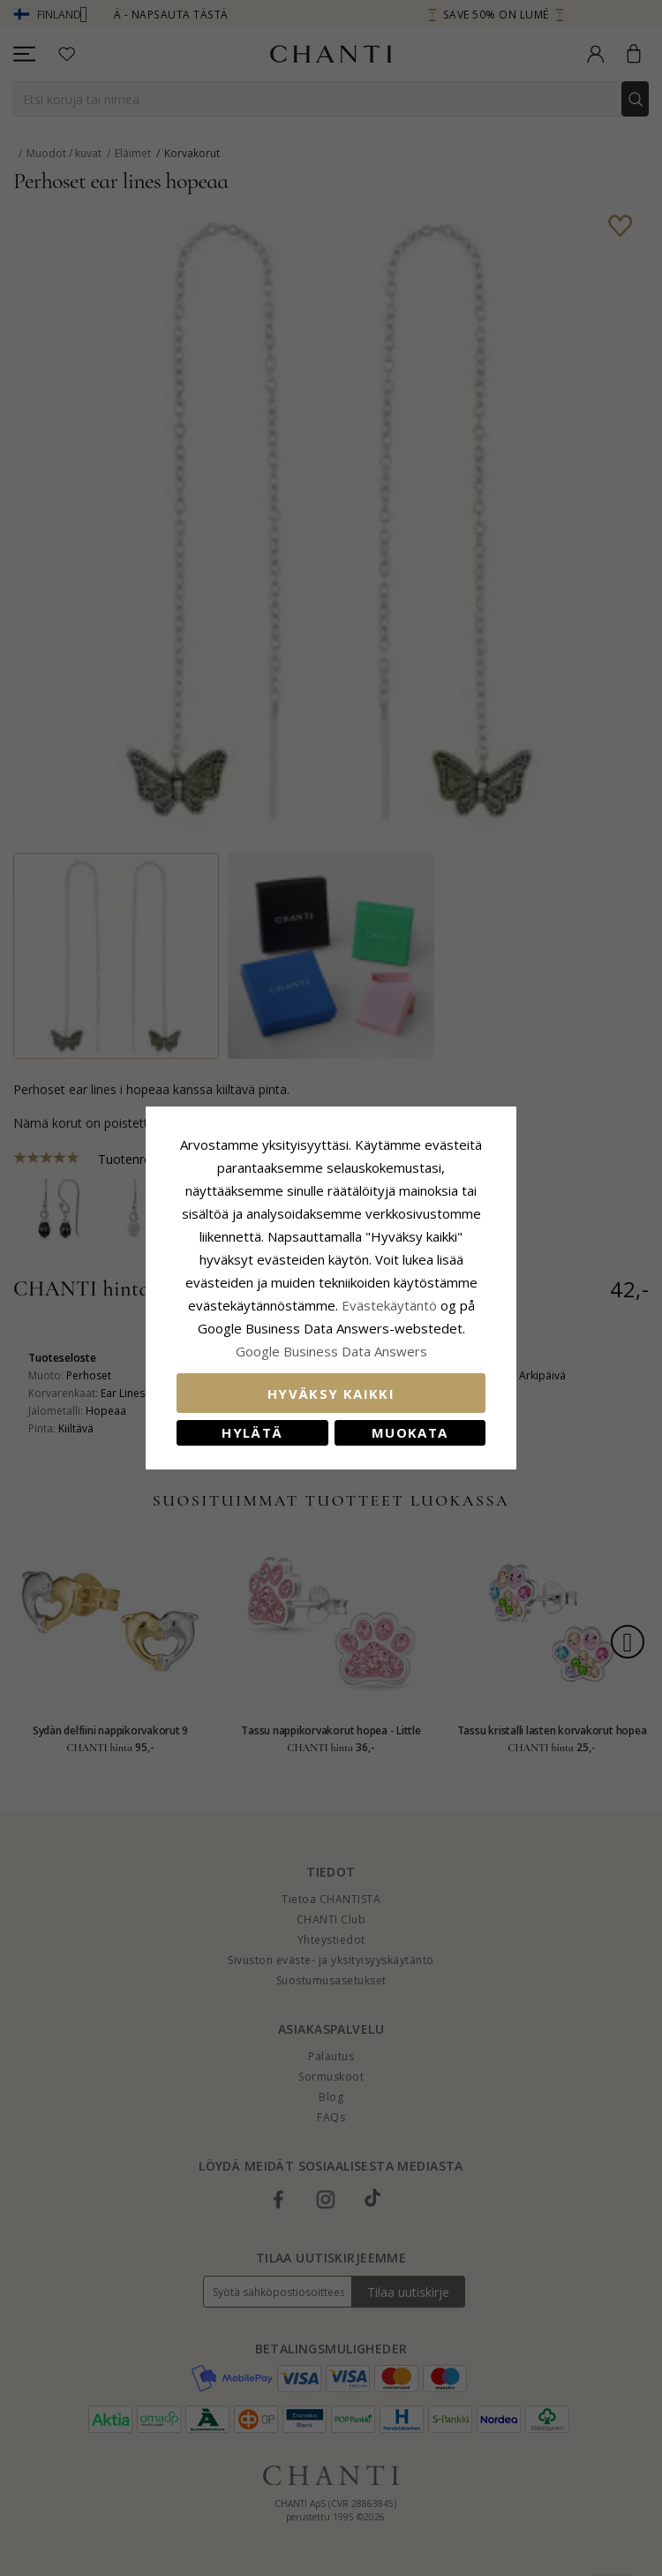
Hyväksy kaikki (331, 1393)
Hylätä (252, 1432)
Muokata (410, 1432)
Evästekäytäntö (389, 1305)
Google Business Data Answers (331, 1351)
